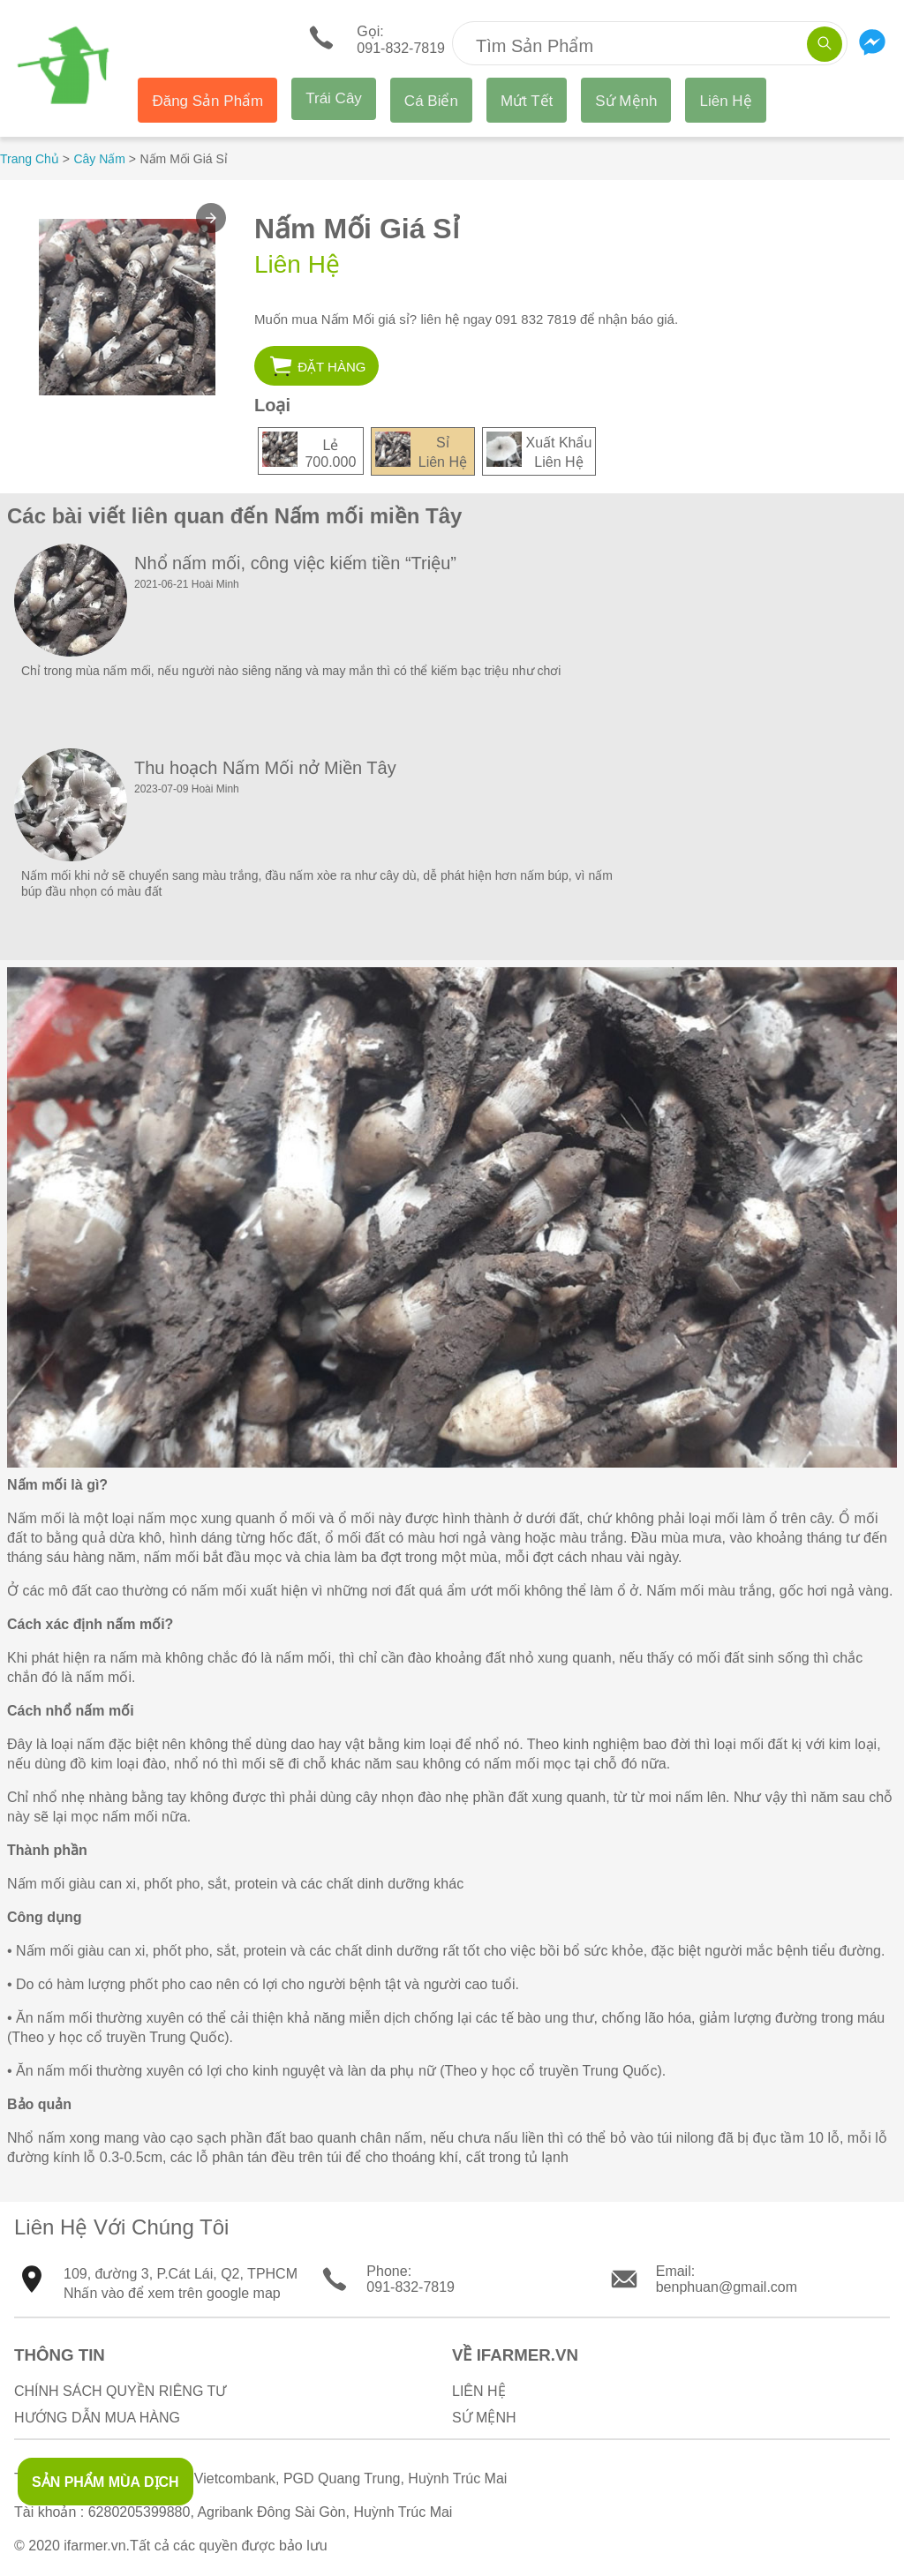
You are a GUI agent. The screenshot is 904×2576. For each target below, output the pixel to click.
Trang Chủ (29, 159)
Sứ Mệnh (626, 101)
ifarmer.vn (94, 2545)
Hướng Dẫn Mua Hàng (97, 2417)
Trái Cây (333, 98)
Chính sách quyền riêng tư (120, 2391)
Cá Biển (431, 101)
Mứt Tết (527, 101)
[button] (211, 218)
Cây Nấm (99, 159)
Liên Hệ (725, 101)
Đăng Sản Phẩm (207, 101)
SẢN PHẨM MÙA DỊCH (105, 2482)
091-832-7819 (410, 2286)
